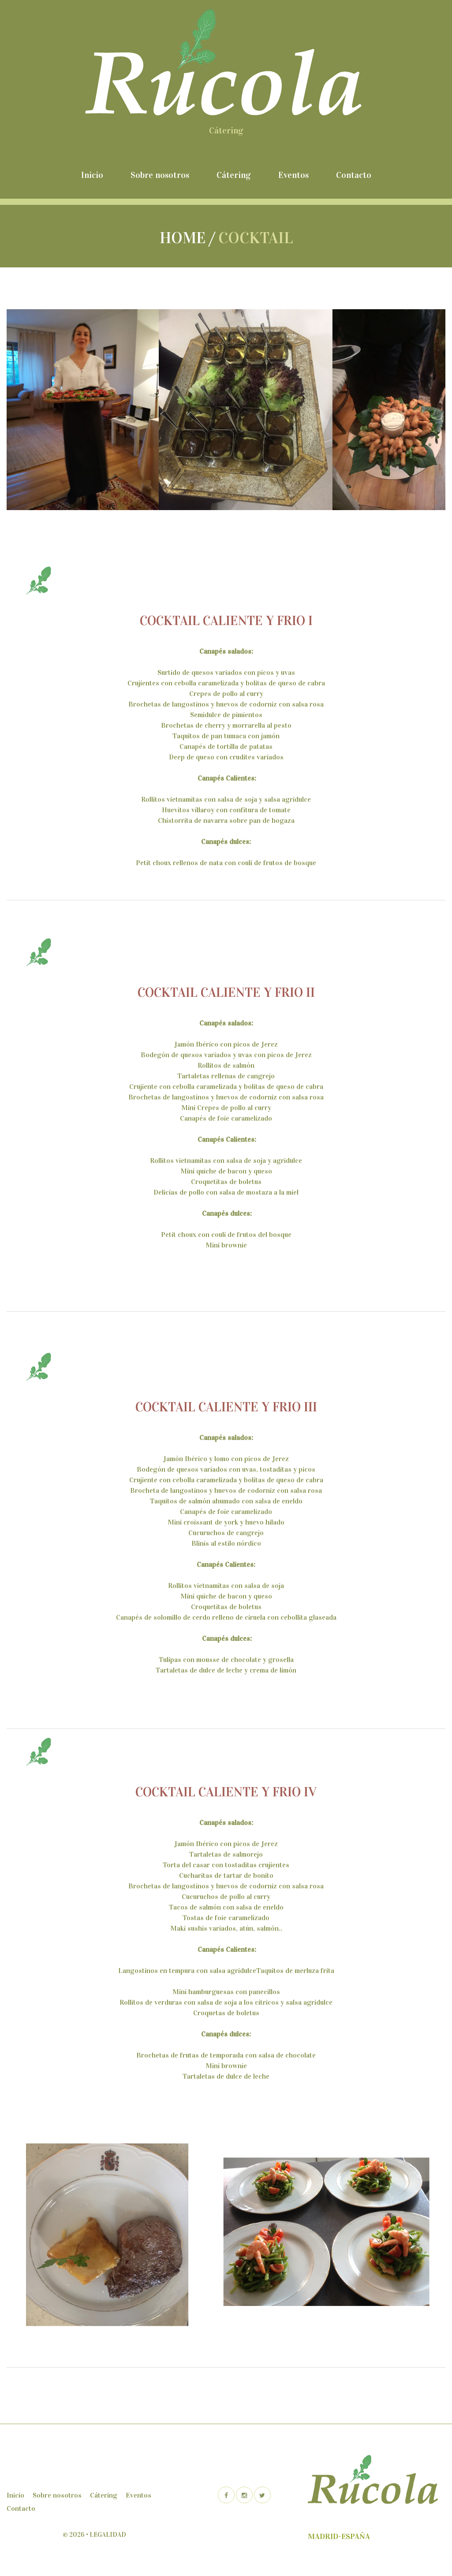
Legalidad (108, 2535)
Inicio (92, 174)
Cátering (234, 174)
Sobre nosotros (160, 174)
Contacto (353, 174)
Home (182, 238)
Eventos (293, 174)
